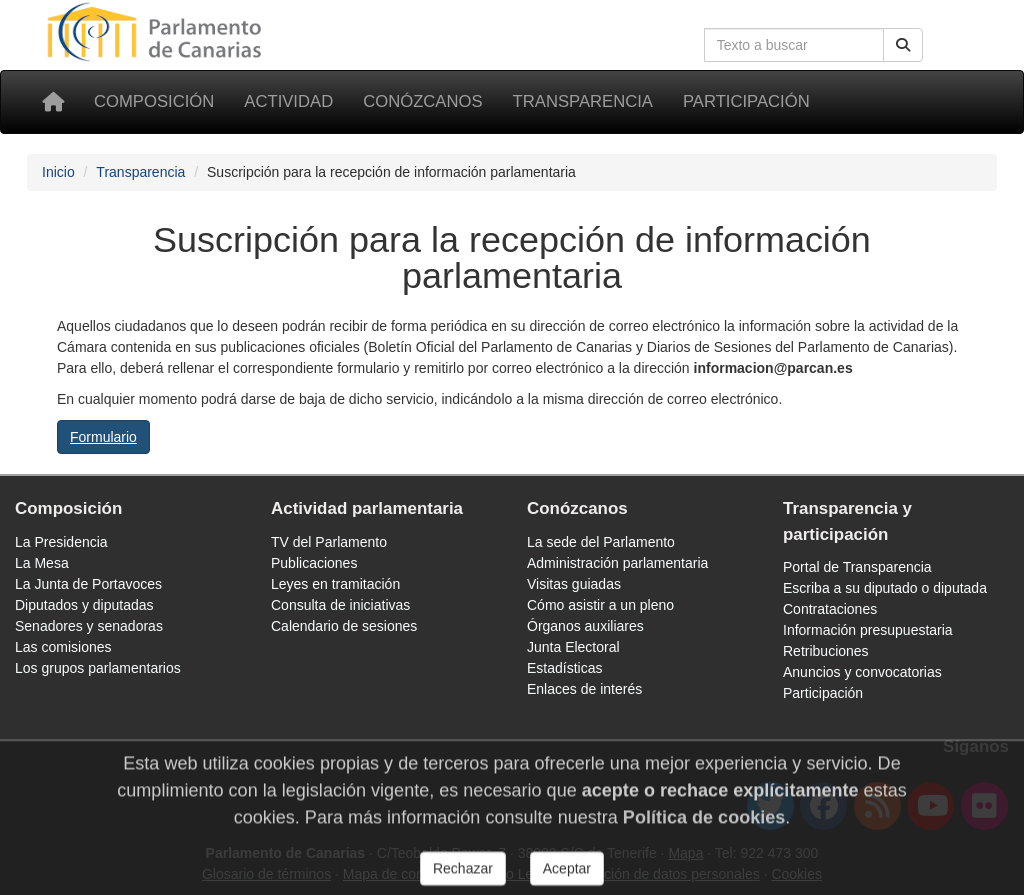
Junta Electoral (573, 647)
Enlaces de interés (584, 689)
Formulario (103, 437)
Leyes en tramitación (335, 584)
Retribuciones (826, 651)
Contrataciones (830, 609)
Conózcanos (422, 101)
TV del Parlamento (329, 542)
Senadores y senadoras (89, 626)
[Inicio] (53, 102)
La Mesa (42, 563)
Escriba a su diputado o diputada (885, 588)
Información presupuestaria (868, 630)
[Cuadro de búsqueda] (794, 45)
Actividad (288, 101)
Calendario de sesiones (344, 626)
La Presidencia (61, 542)
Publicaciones (314, 563)
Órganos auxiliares (585, 626)
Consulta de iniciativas (340, 605)
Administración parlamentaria (617, 563)
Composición (154, 101)
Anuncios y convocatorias (862, 672)
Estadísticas (564, 668)
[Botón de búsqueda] (903, 45)
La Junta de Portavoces (88, 584)
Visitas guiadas (574, 584)
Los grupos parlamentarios (98, 668)
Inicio (58, 172)
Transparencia (583, 101)
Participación (746, 101)
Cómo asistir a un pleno (600, 605)
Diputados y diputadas (84, 605)
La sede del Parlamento (601, 542)
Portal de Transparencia (857, 567)
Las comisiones (63, 647)
